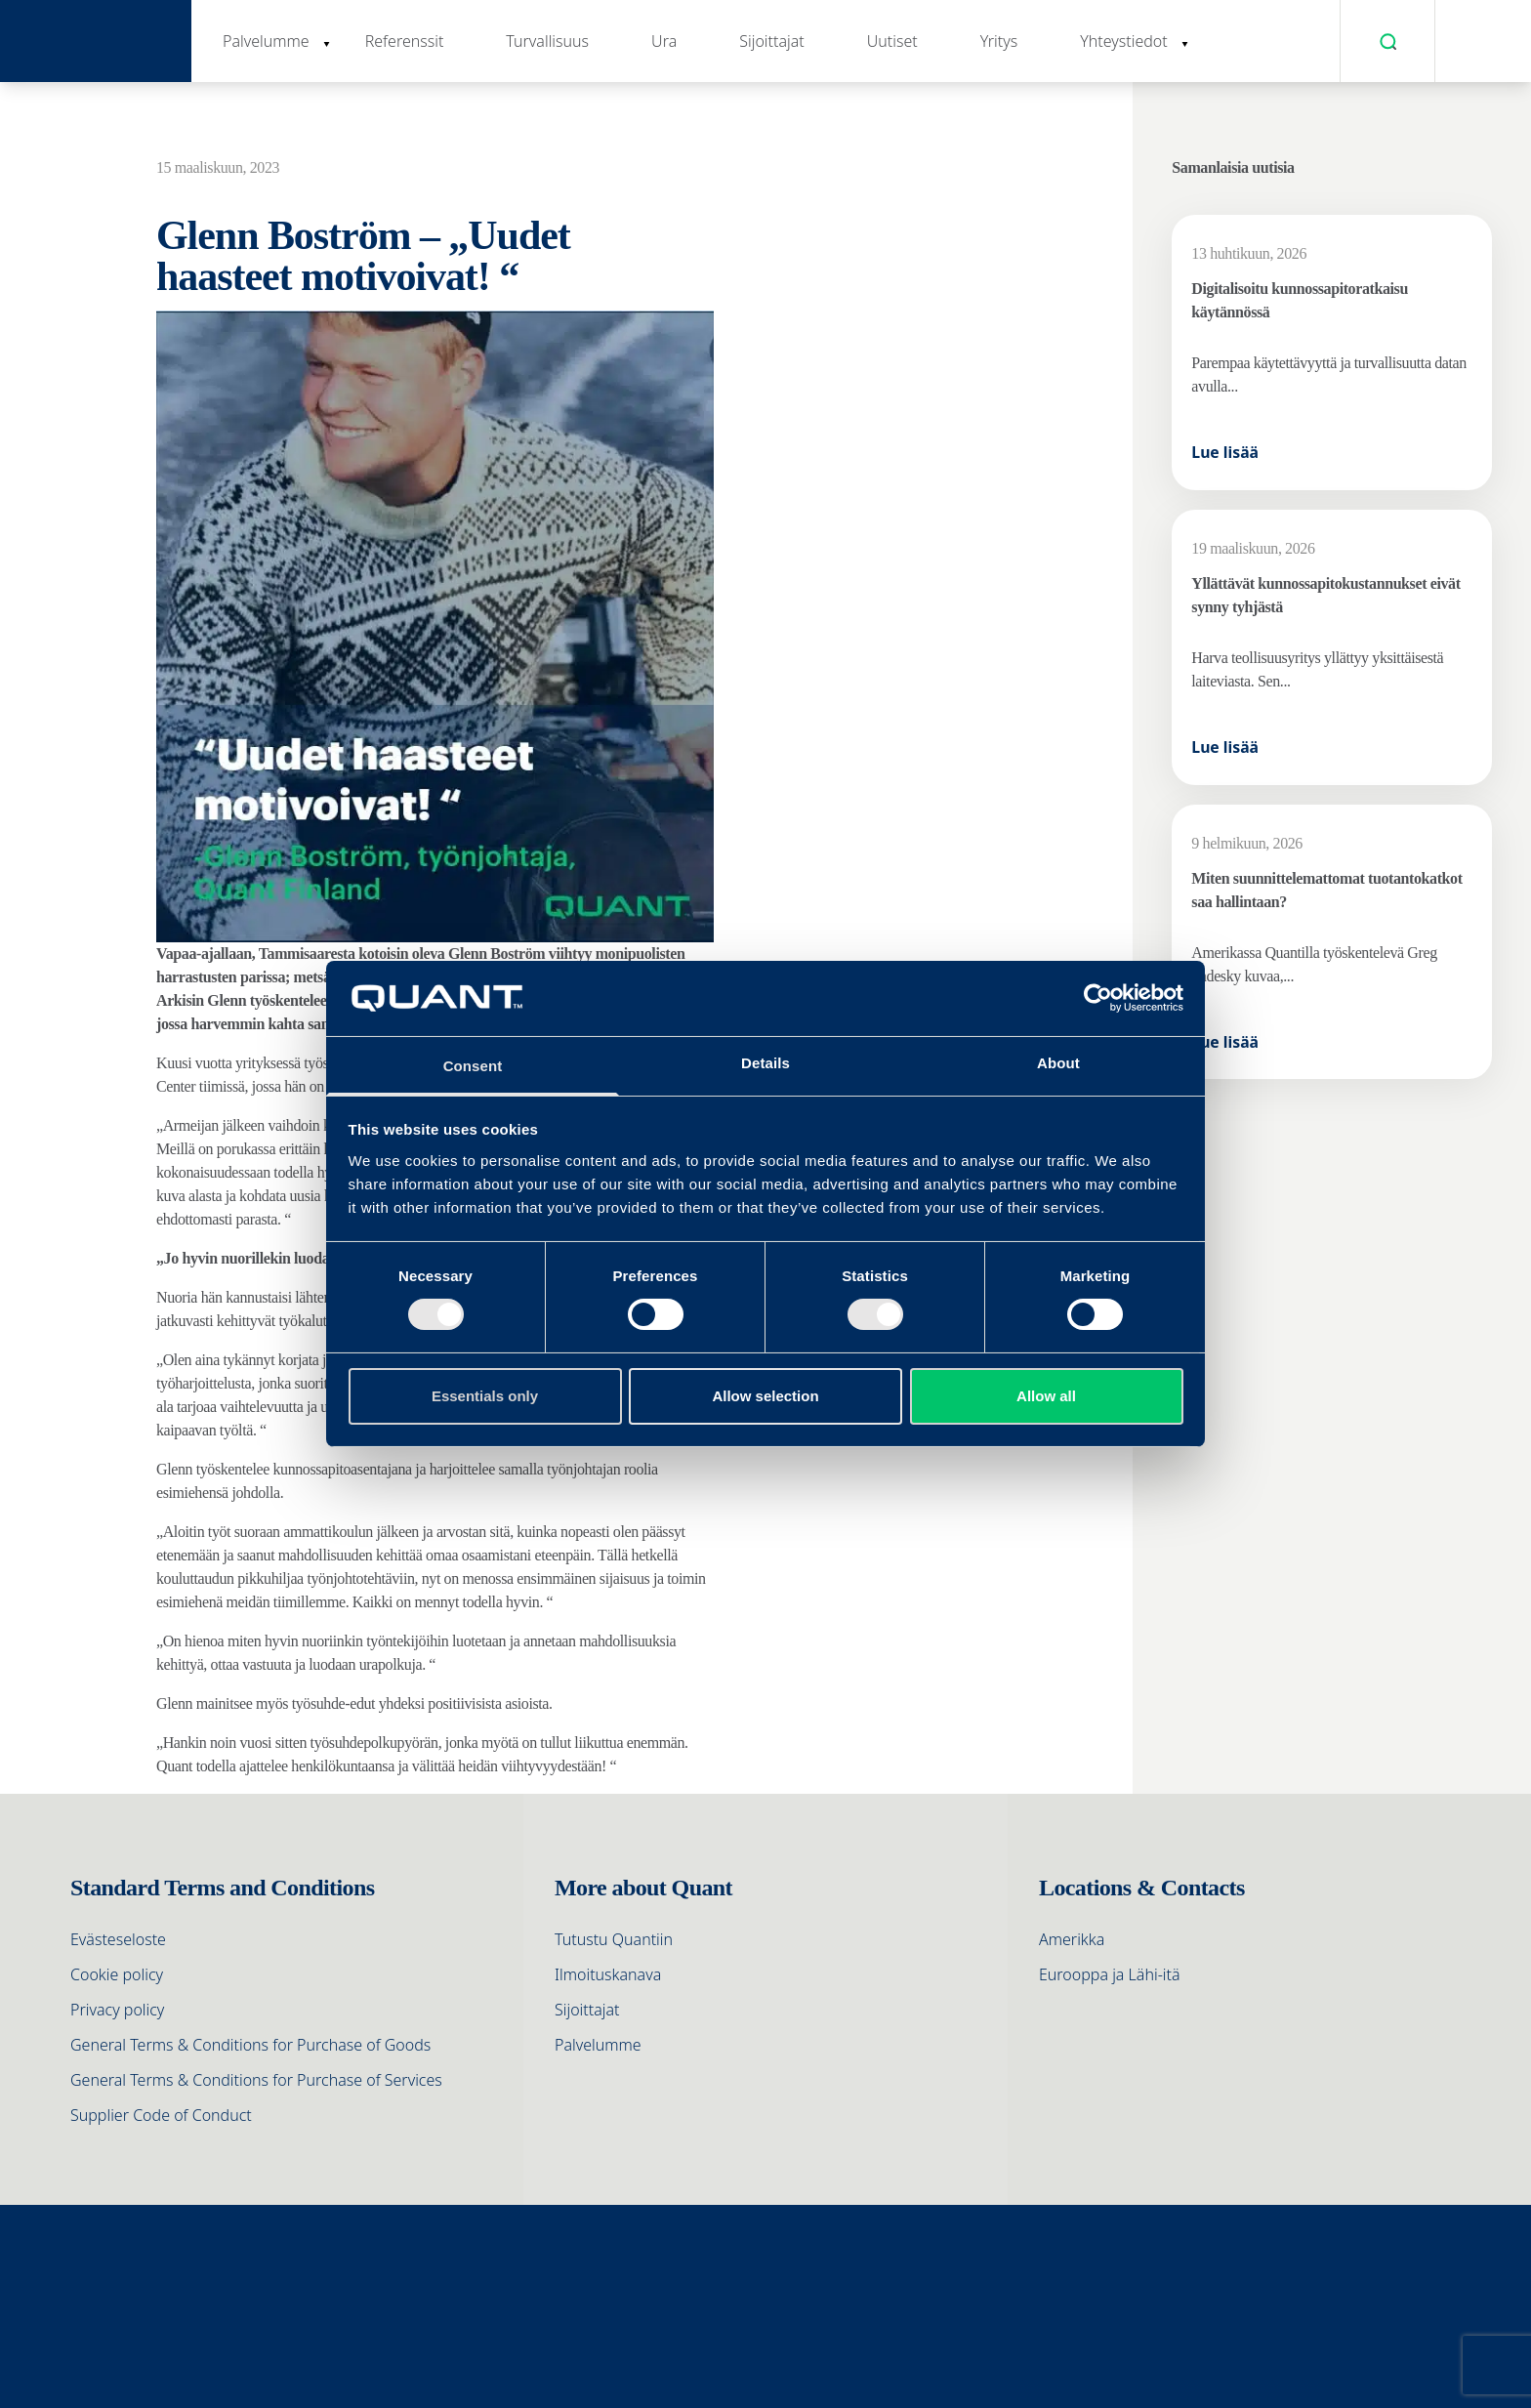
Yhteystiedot (1123, 41)
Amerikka (1071, 1939)
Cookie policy (116, 1974)
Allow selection (765, 1396)
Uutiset (892, 41)
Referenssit (404, 41)
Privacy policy (117, 2009)
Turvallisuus (547, 41)
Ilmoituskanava (608, 1974)
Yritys (999, 41)
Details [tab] (765, 1063)
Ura (664, 41)
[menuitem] (1477, 41)
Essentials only (485, 1396)
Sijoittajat (772, 41)
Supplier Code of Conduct (161, 2115)
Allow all (1046, 1396)
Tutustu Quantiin (614, 1939)
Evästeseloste (118, 1939)
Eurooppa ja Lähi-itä (1109, 1974)
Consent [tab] (473, 1066)
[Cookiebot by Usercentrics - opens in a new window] (1098, 998)
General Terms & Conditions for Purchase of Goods (250, 2044)
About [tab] (1058, 1063)
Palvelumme (266, 41)
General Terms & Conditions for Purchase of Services (256, 2080)
